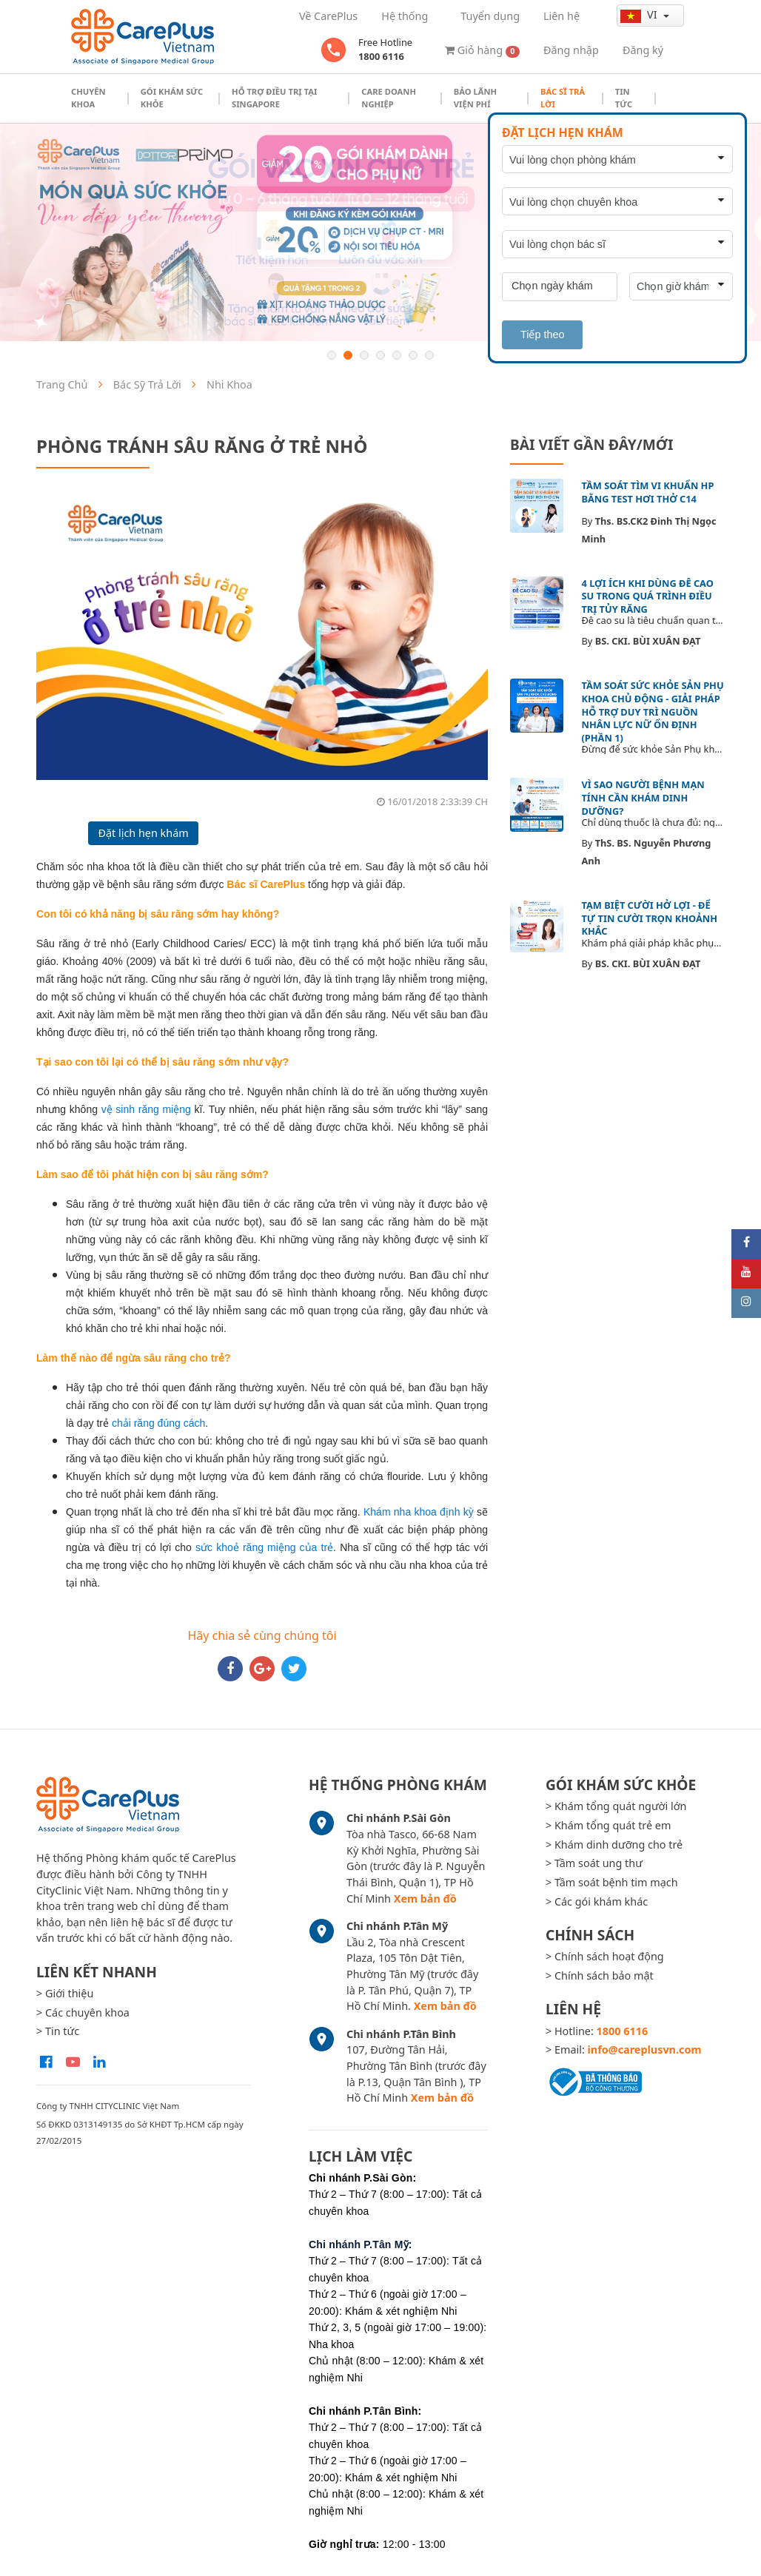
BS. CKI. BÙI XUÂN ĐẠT (648, 641)
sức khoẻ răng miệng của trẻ (264, 1547)
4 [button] (380, 355)
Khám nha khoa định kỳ (418, 1512)
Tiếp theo (542, 334)
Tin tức (623, 98)
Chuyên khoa (88, 98)
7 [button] (429, 355)
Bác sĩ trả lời (562, 98)
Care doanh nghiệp (388, 98)
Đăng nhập (571, 50)
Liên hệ (561, 16)
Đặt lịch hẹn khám (143, 833)
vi (640, 14)
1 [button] (331, 355)
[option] (380, 232)
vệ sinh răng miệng (146, 1109)
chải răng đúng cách (158, 1423)
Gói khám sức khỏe (172, 98)
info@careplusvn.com (645, 2049)
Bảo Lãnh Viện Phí (475, 98)
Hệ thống (404, 16)
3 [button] (364, 355)
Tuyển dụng (490, 16)
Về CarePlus (328, 16)
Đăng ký (643, 50)
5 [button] (396, 355)
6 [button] (413, 355)
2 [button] (347, 355)
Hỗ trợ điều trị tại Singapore (274, 98)
